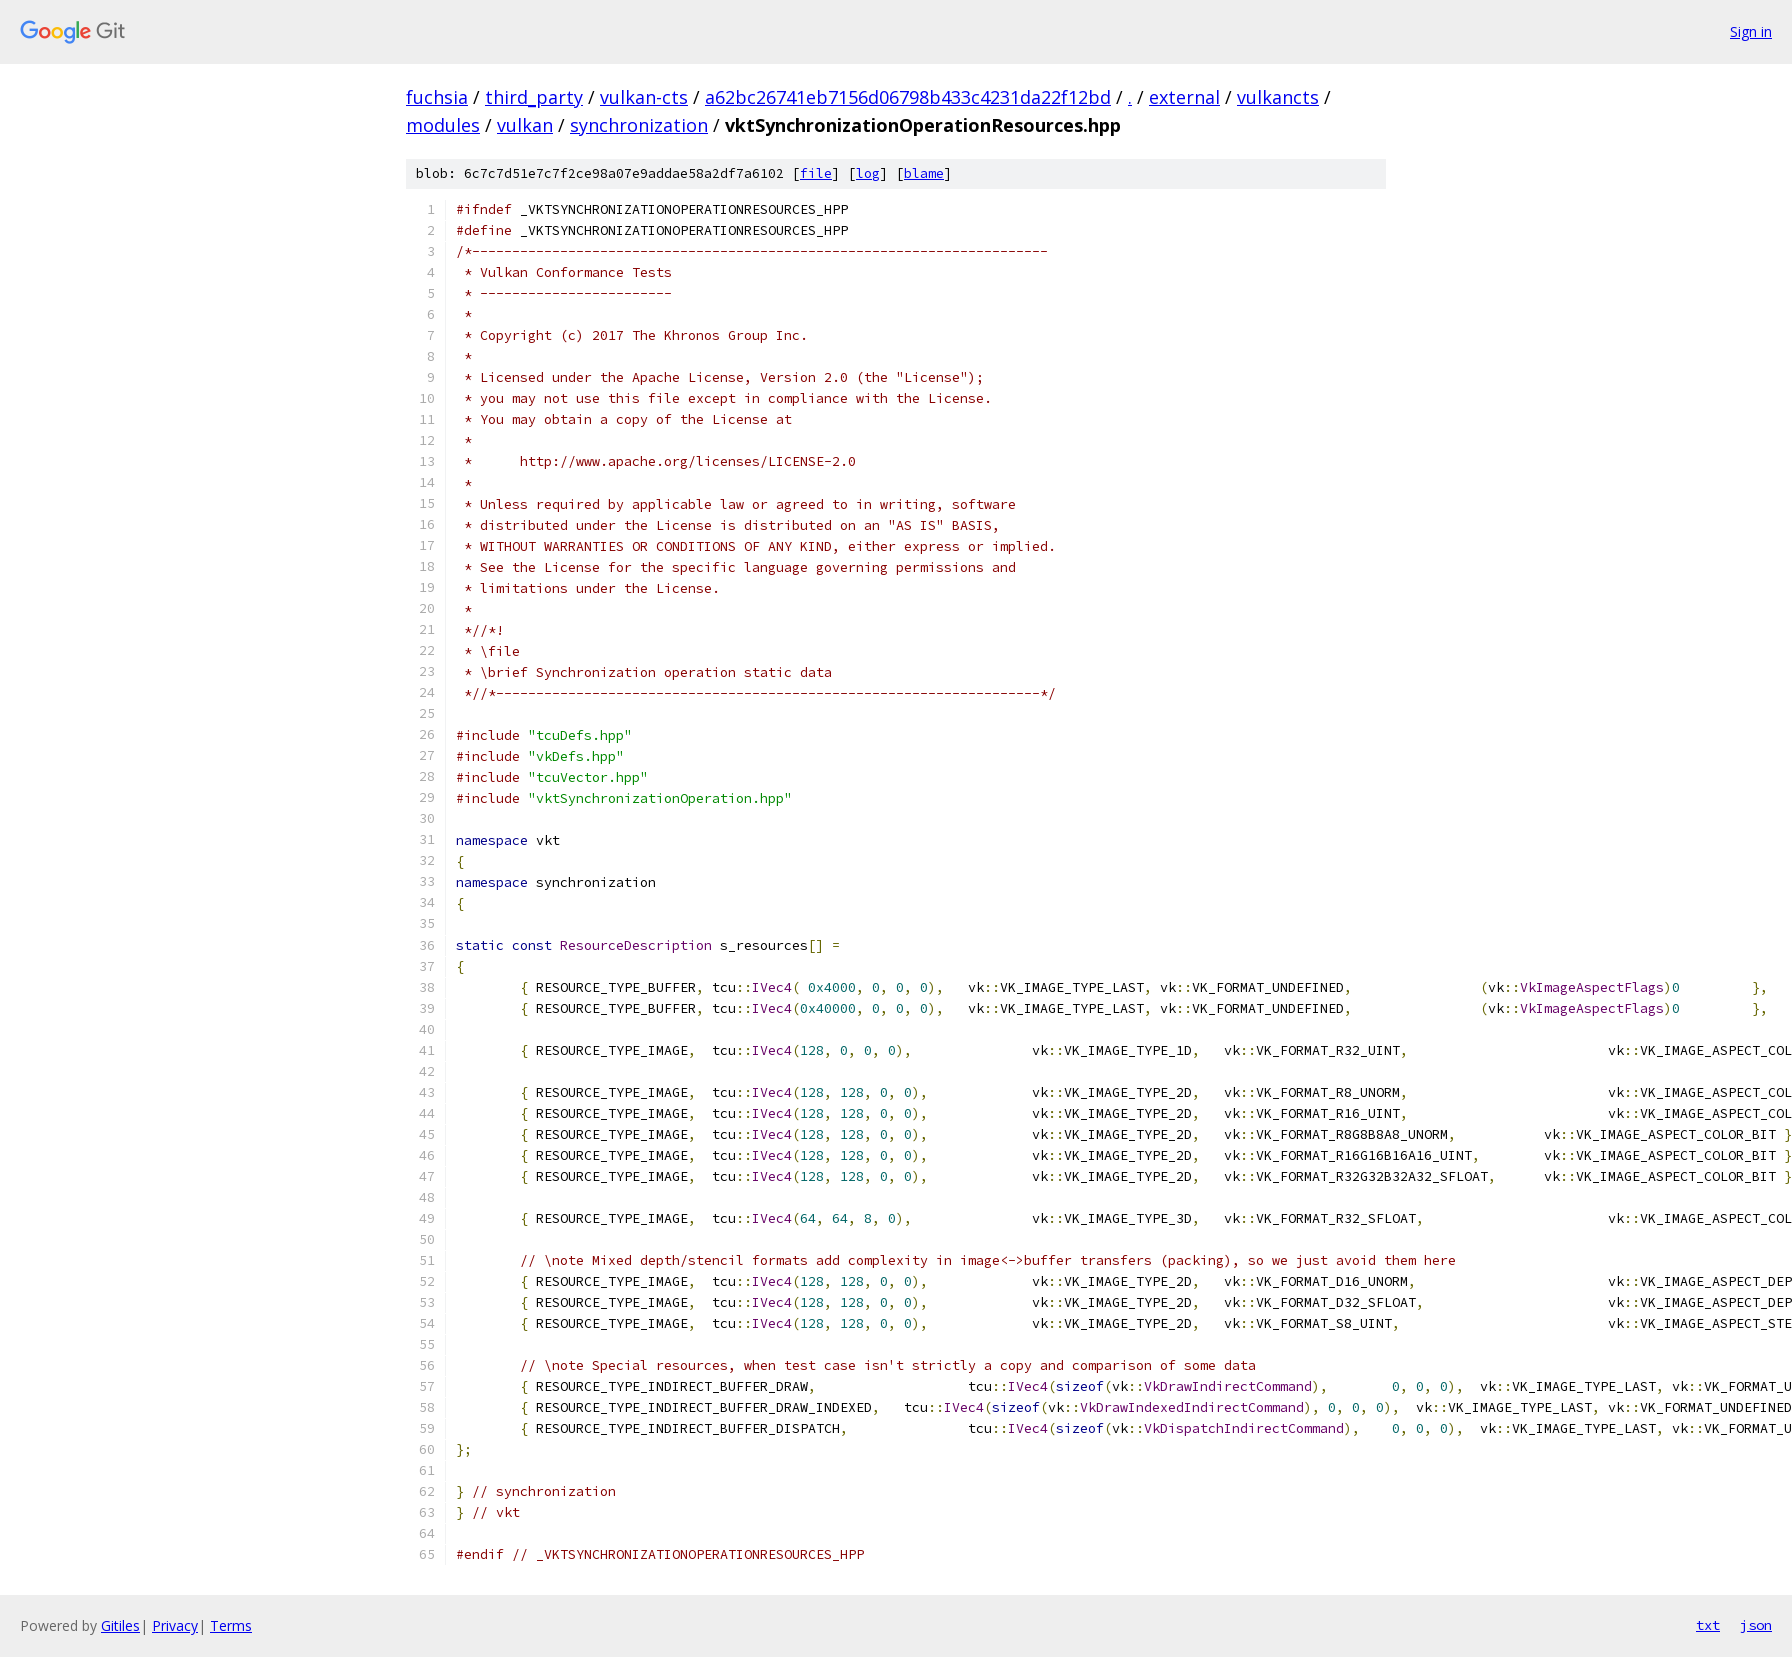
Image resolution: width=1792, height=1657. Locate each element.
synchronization (639, 125)
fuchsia (437, 97)
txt (1708, 1625)
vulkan (525, 125)
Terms (231, 1625)
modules (443, 125)
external (1184, 97)
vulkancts (1278, 97)
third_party (534, 97)
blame (924, 173)
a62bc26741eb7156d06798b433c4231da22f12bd (908, 97)
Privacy (175, 1625)
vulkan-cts (644, 97)
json (1756, 1625)
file (816, 173)
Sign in (1751, 31)
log (868, 173)
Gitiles (120, 1625)
